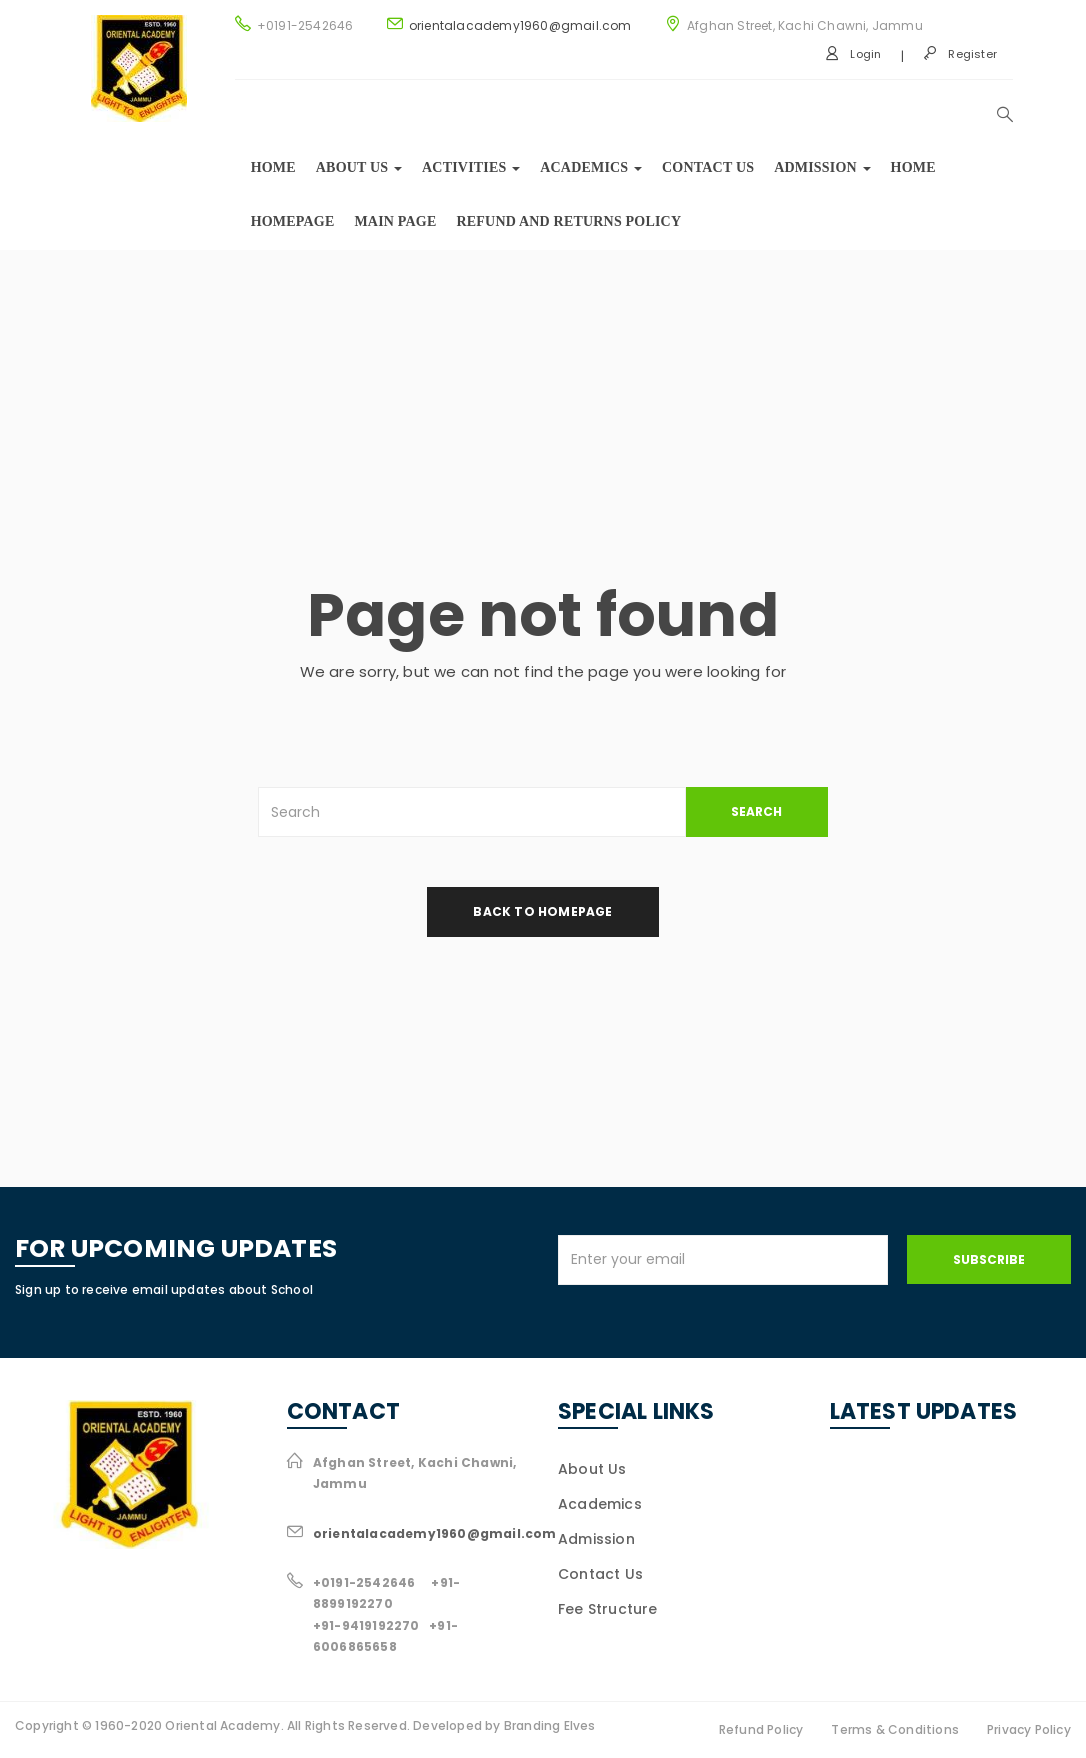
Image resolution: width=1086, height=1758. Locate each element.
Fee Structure (608, 1609)
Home (273, 167)
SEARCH (756, 811)
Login (853, 54)
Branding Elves (550, 1725)
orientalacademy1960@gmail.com (520, 25)
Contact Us (708, 167)
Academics (591, 167)
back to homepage (542, 911)
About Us (592, 1469)
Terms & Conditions (895, 1729)
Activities (471, 167)
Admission (822, 167)
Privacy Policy (1029, 1729)
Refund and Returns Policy (569, 221)
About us (359, 167)
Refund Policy (761, 1729)
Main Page (395, 221)
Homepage (293, 221)
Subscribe (989, 1259)
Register (960, 54)
